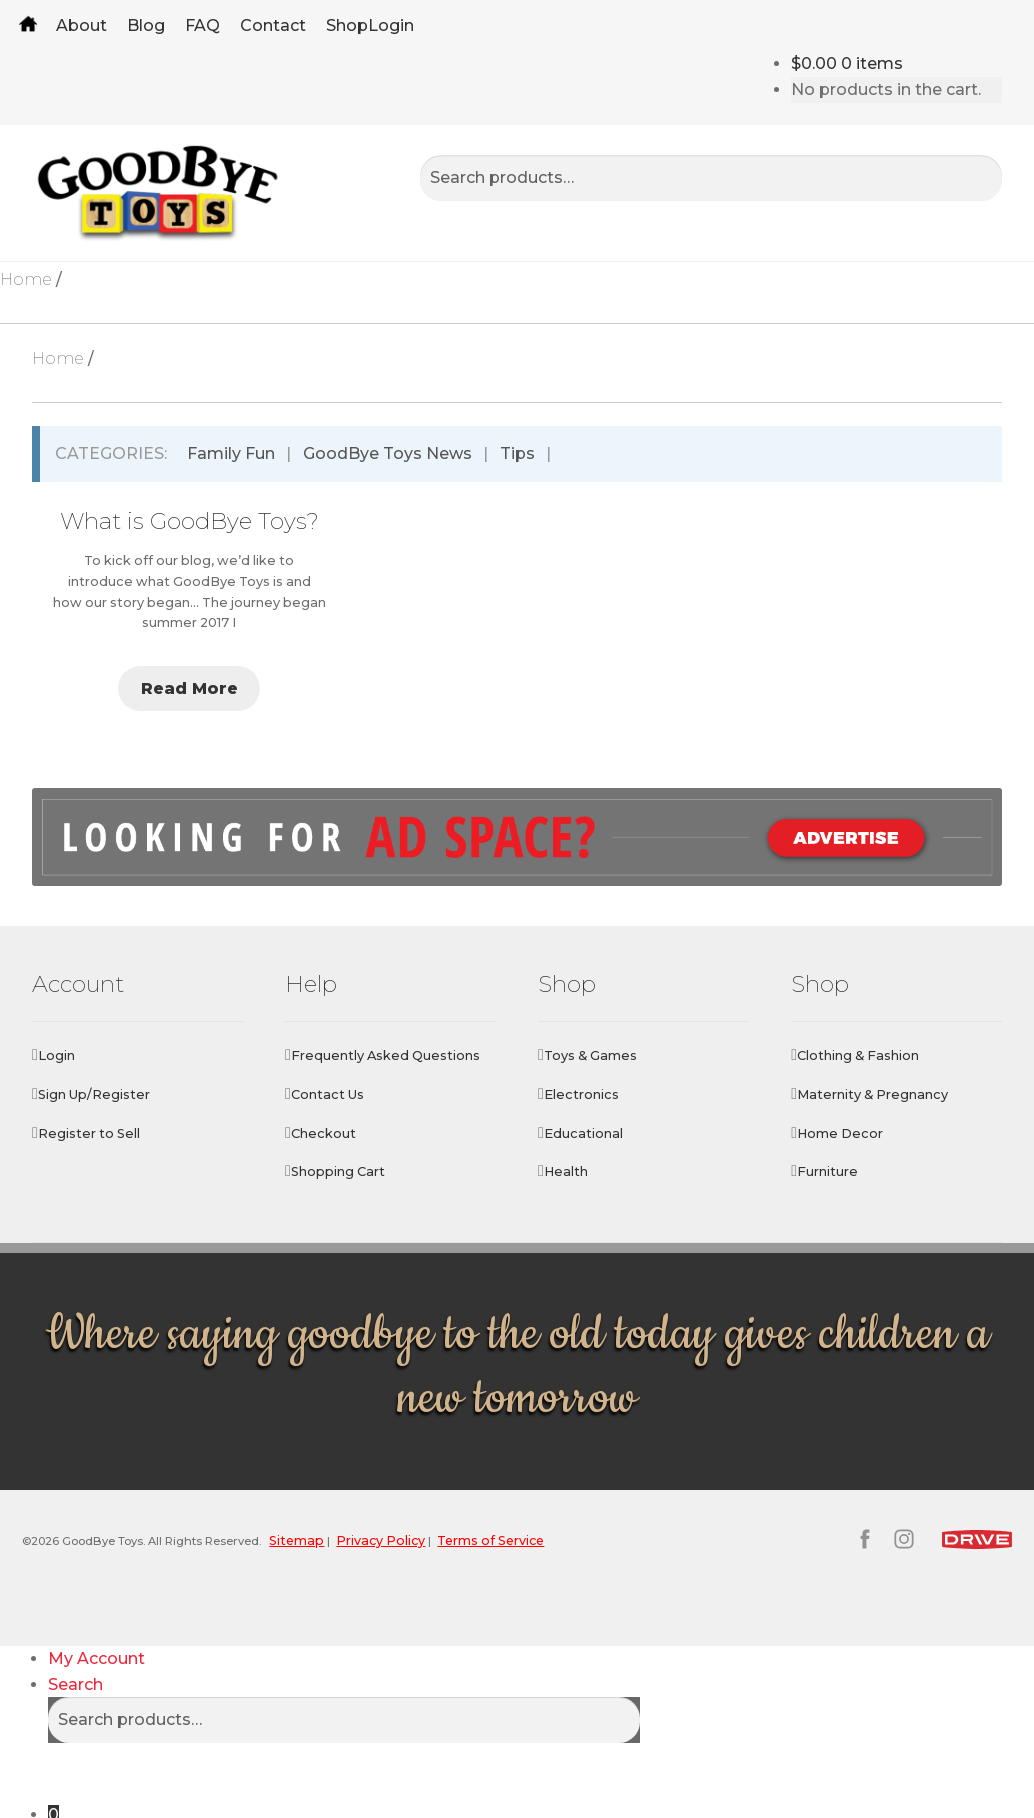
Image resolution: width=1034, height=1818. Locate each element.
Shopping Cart (338, 1171)
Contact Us (327, 1094)
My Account (96, 1626)
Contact (273, 25)
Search (75, 1652)
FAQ (202, 25)
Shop (347, 25)
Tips (517, 453)
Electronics (581, 1094)
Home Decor (840, 1133)
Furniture (827, 1171)
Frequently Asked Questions (385, 1055)
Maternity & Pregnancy (872, 1094)
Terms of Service (545, 1539)
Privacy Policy (431, 1539)
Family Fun (231, 453)
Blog (146, 25)
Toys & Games (590, 1055)
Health (566, 1171)
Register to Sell (89, 1133)
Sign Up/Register (94, 1094)
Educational (583, 1133)
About (81, 25)
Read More (189, 688)
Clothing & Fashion (858, 1055)
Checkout (323, 1133)
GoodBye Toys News (387, 453)
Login (391, 25)
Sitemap (345, 1539)
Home (28, 25)
